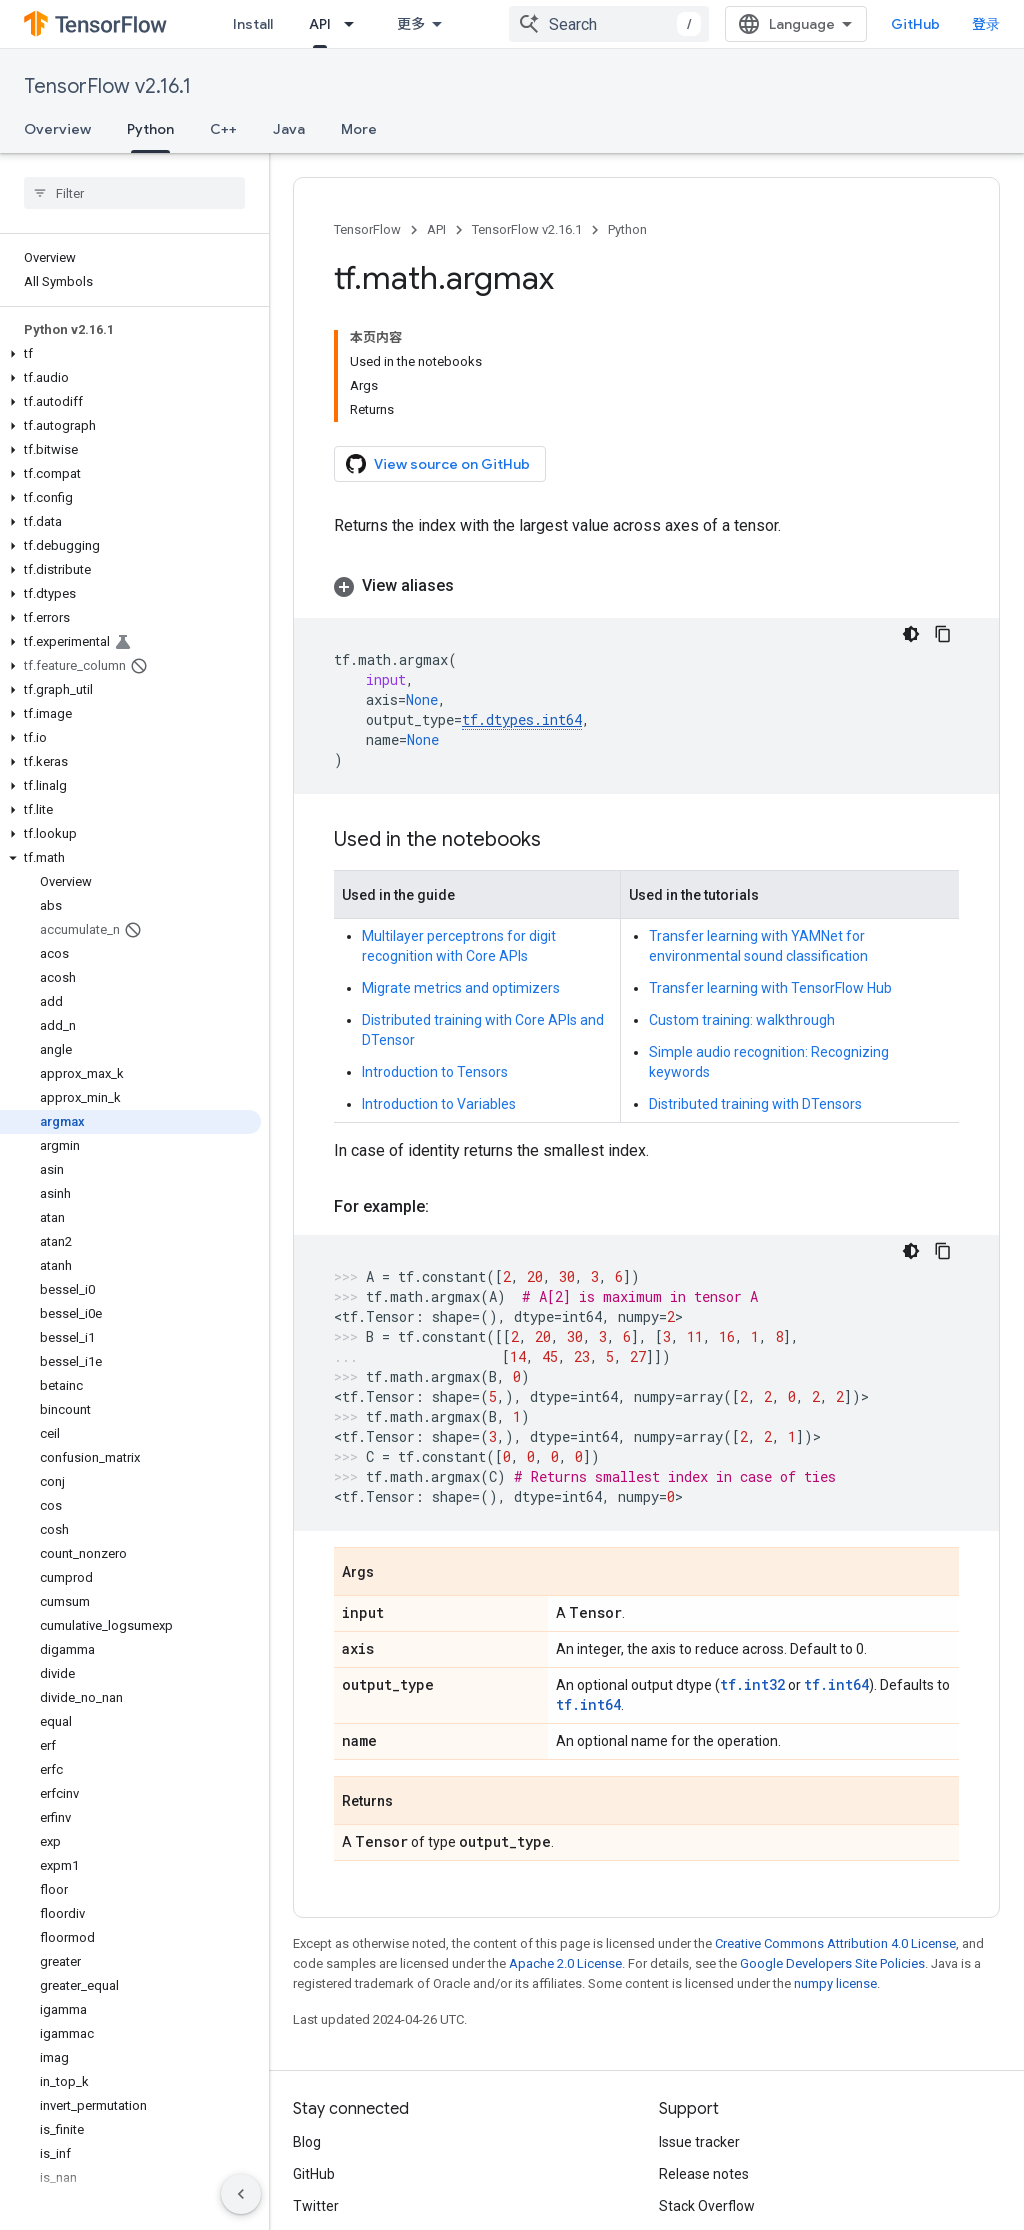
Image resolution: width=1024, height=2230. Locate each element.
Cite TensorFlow (709, 2154)
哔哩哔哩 (321, 2122)
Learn (328, 24)
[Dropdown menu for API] (459, 24)
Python (627, 229)
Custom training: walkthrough (742, 904)
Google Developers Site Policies (832, 1847)
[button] (130, 354)
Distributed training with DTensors (755, 988)
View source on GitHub (438, 348)
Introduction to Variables (439, 988)
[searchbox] (134, 193)
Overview (57, 129)
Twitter (316, 2090)
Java (289, 129)
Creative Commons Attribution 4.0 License (835, 1827)
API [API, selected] (424, 24)
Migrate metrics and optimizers (461, 872)
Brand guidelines (711, 2122)
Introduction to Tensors (435, 956)
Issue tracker (699, 2026)
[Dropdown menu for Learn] (371, 24)
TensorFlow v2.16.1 (107, 86)
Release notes (704, 2058)
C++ (223, 129)
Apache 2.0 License (565, 1847)
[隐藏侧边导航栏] (241, 2194)
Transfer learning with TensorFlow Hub (770, 872)
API (436, 229)
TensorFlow (367, 229)
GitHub (959, 24)
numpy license (835, 1867)
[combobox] (653, 24)
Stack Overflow (707, 2090)
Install (253, 24)
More (359, 129)
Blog (307, 2026)
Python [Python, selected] (150, 129)
